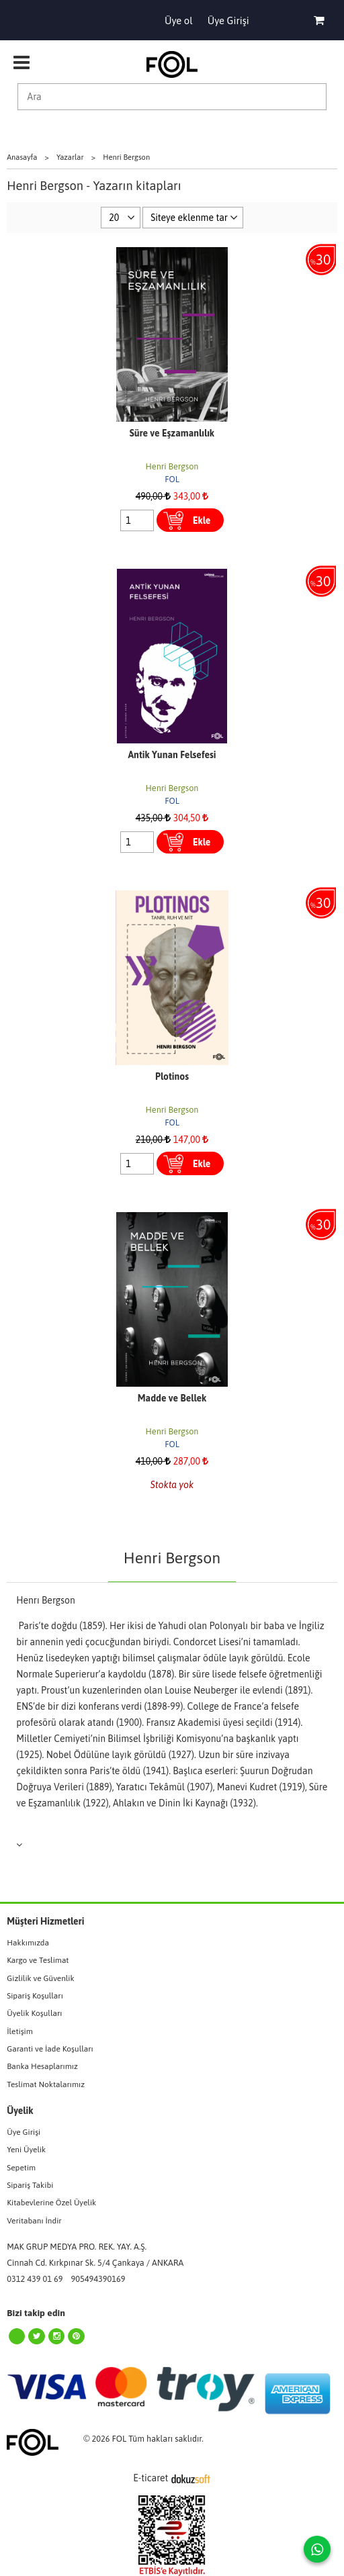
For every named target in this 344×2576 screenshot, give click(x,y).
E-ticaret (150, 2478)
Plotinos (172, 1076)
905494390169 (98, 2279)
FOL (172, 479)
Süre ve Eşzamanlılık (172, 433)
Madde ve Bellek (172, 1398)
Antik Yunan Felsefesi (172, 754)
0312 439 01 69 (34, 2279)
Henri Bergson (172, 466)
